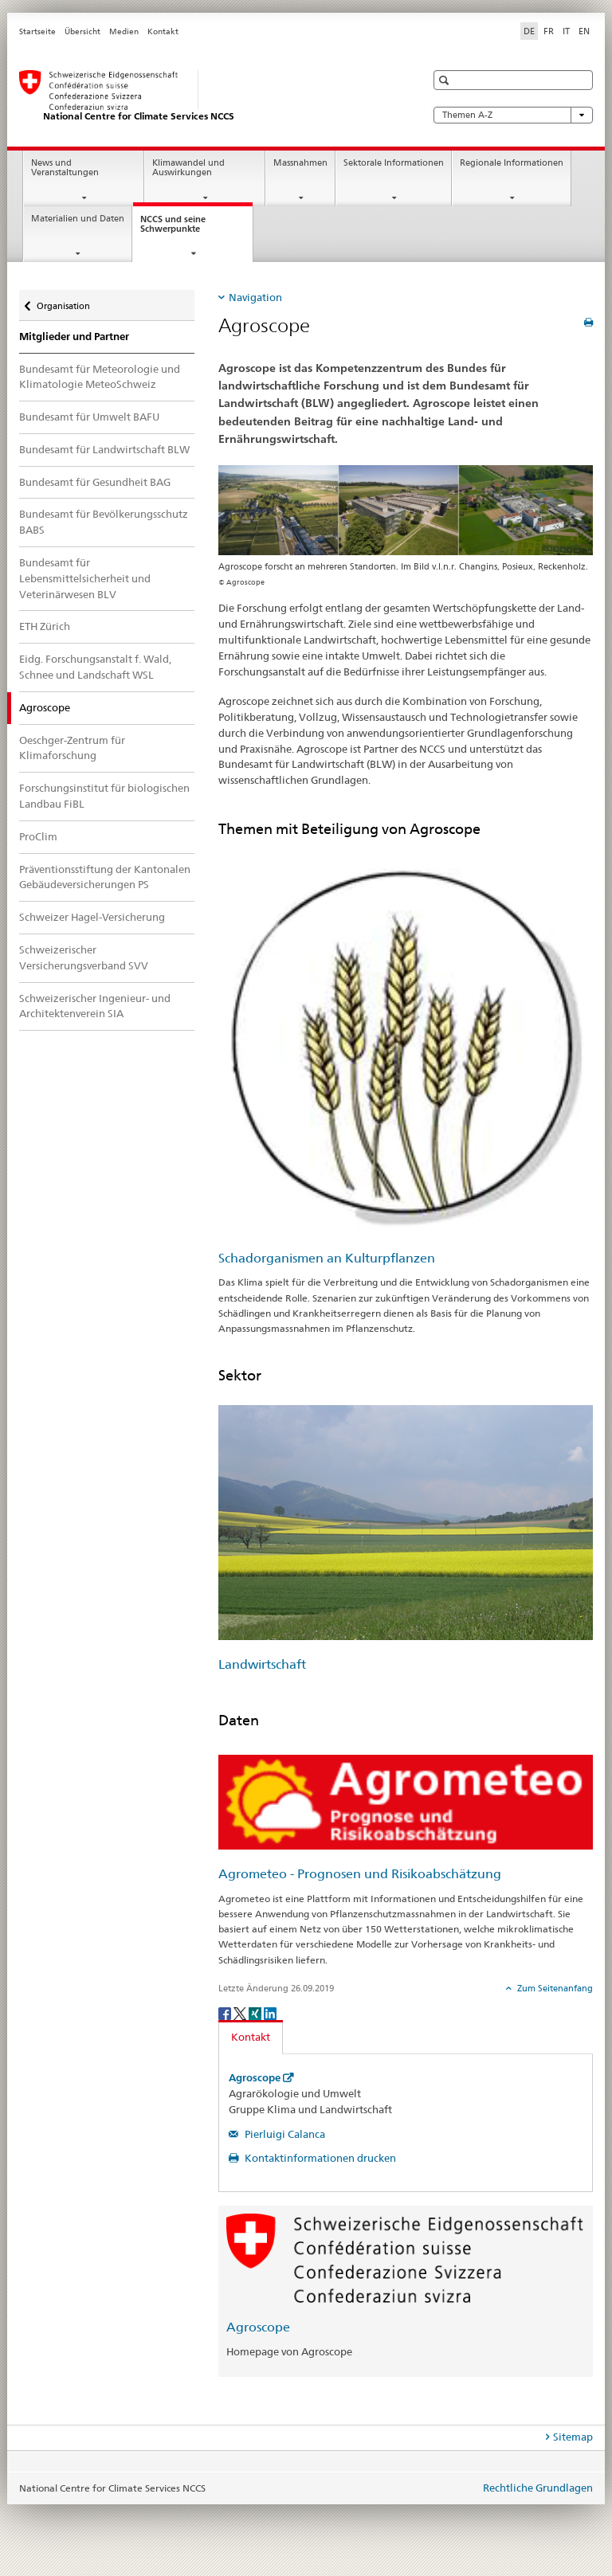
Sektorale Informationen (393, 163)
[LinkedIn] (270, 2012)
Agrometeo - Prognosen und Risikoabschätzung (359, 1873)
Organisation (63, 300)
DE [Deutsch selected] (529, 31)
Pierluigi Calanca (283, 2134)
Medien (124, 31)
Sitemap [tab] (573, 2436)
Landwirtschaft (262, 1664)
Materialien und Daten (77, 218)
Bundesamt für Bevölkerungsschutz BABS (103, 521)
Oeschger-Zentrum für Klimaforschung (72, 748)
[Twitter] (241, 2012)
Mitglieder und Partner (74, 336)
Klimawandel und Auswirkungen (188, 168)
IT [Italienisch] (566, 31)
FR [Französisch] (548, 31)
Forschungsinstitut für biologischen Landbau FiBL (104, 795)
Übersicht (82, 31)
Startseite (37, 31)
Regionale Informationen (511, 163)
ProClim (38, 836)
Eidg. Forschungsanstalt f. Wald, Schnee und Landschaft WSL (95, 666)
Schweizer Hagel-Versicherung (92, 916)
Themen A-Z (513, 115)
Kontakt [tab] (250, 2036)
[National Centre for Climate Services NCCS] (206, 96)
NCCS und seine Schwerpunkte (184, 228)
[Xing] (256, 2012)
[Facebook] (225, 2012)
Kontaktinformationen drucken (319, 2157)
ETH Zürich (44, 626)
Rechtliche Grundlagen (538, 2487)
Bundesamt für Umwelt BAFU (89, 416)
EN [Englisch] (584, 31)
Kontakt (162, 31)
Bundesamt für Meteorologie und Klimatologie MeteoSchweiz (99, 376)
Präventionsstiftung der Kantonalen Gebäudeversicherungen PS (104, 877)
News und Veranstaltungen (65, 168)
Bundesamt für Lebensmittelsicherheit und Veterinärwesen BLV (85, 578)
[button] (446, 80)
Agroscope (254, 2078)
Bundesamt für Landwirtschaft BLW (104, 449)
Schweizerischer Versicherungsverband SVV (83, 957)
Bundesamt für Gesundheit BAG (95, 482)
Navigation (255, 297)
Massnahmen (300, 163)
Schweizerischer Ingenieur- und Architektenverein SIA (95, 1006)
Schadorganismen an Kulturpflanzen (326, 1258)
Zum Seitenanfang (554, 1988)
